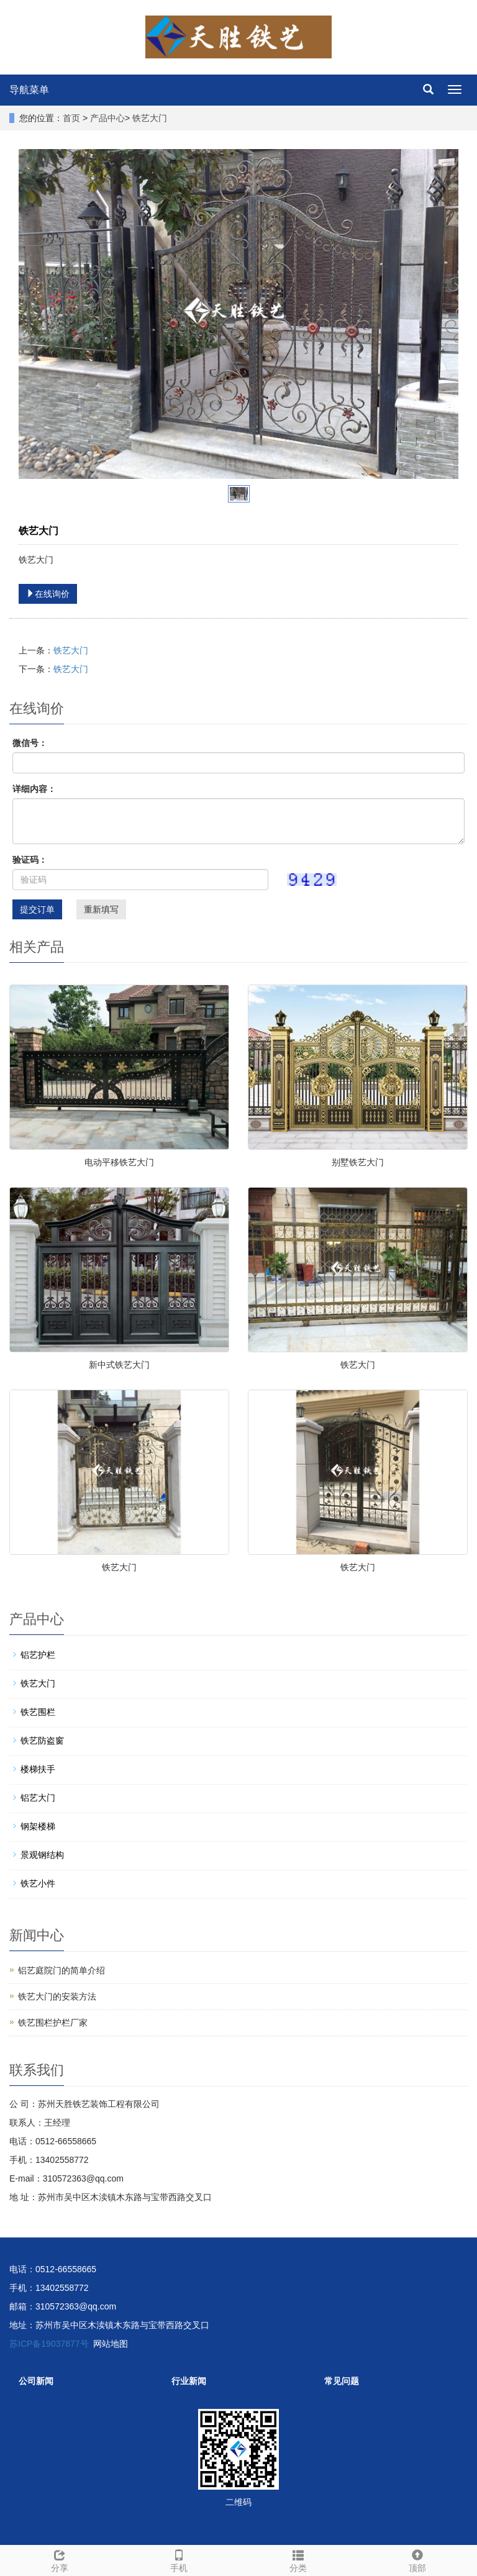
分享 (59, 2559)
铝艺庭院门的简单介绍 (61, 1970)
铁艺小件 (37, 1883)
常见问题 (341, 2381)
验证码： (29, 860)
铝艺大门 (37, 1798)
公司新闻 (36, 2381)
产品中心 (107, 118)
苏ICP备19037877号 (49, 2344)
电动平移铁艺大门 (119, 1162)
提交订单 (37, 909)
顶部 (417, 2559)
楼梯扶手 (37, 1769)
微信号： (29, 743)
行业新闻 (188, 2381)
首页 (71, 118)
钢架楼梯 (37, 1826)
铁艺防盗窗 (42, 1740)
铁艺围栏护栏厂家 (53, 2023)
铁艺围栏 (37, 1712)
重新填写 (101, 909)
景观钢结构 (42, 1855)
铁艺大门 (149, 118)
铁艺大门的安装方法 (57, 1996)
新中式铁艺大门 (119, 1365)
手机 (178, 2559)
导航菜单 (29, 89)
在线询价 (48, 594)
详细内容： (34, 789)
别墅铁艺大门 (358, 1162)
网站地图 (110, 2344)
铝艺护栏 (37, 1655)
